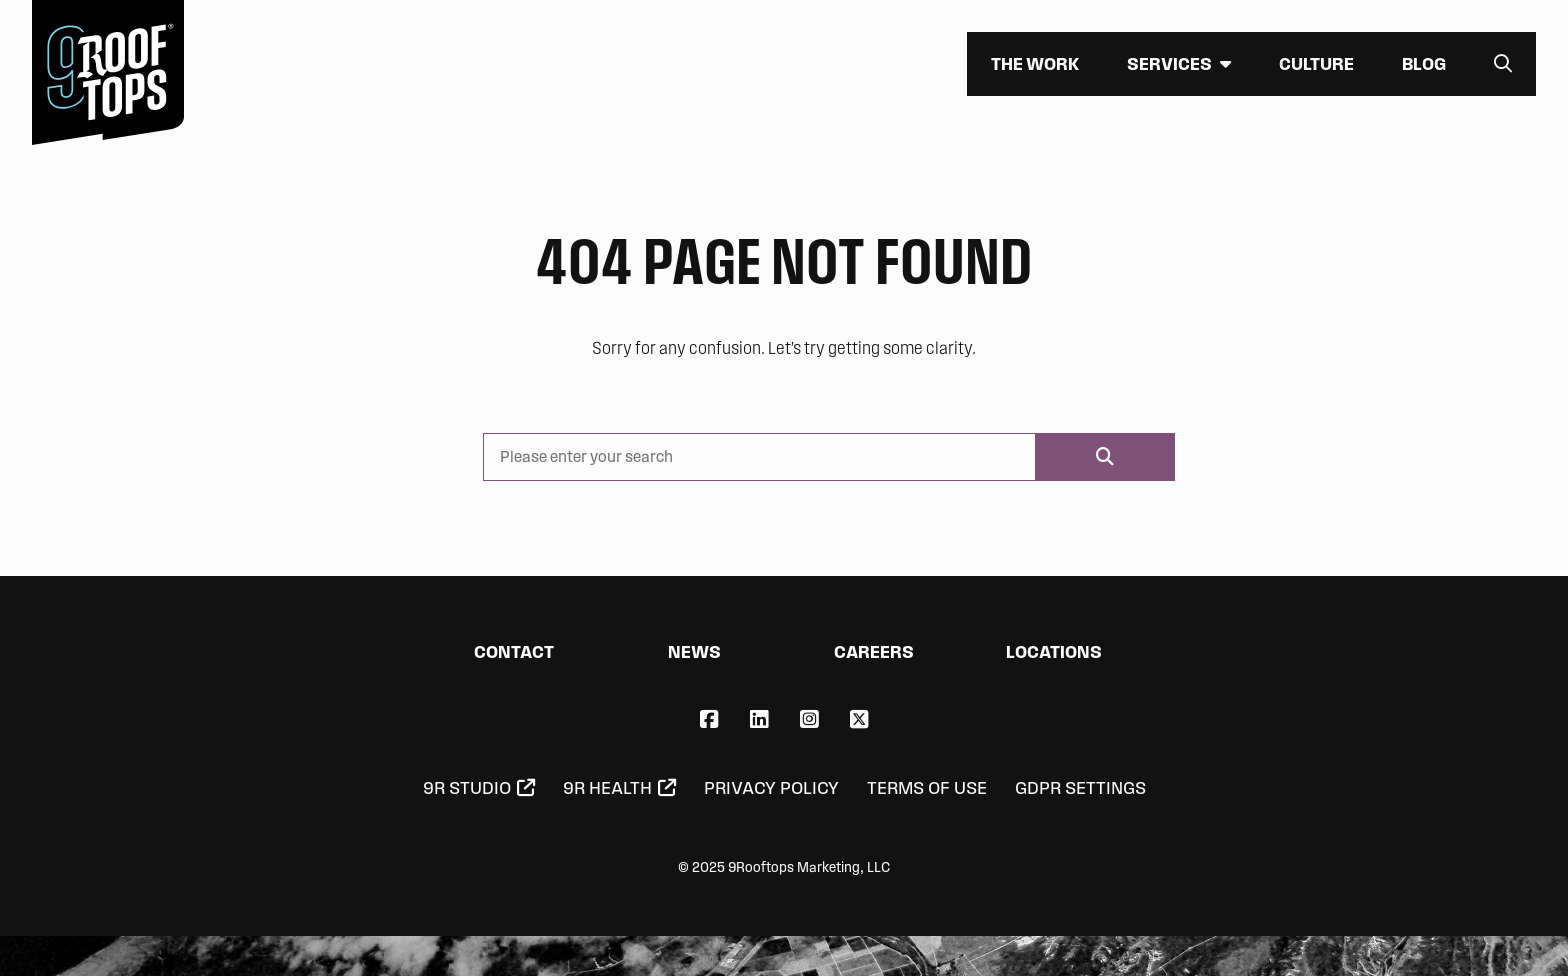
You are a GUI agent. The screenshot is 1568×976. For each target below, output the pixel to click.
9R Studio (467, 788)
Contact (514, 651)
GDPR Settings (1080, 788)
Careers (874, 651)
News (694, 651)
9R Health (607, 788)
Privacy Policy (771, 788)
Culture (1316, 63)
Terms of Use (927, 788)
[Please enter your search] (759, 457)
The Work (1035, 63)
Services (1169, 63)
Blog (1424, 63)
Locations (1054, 651)
